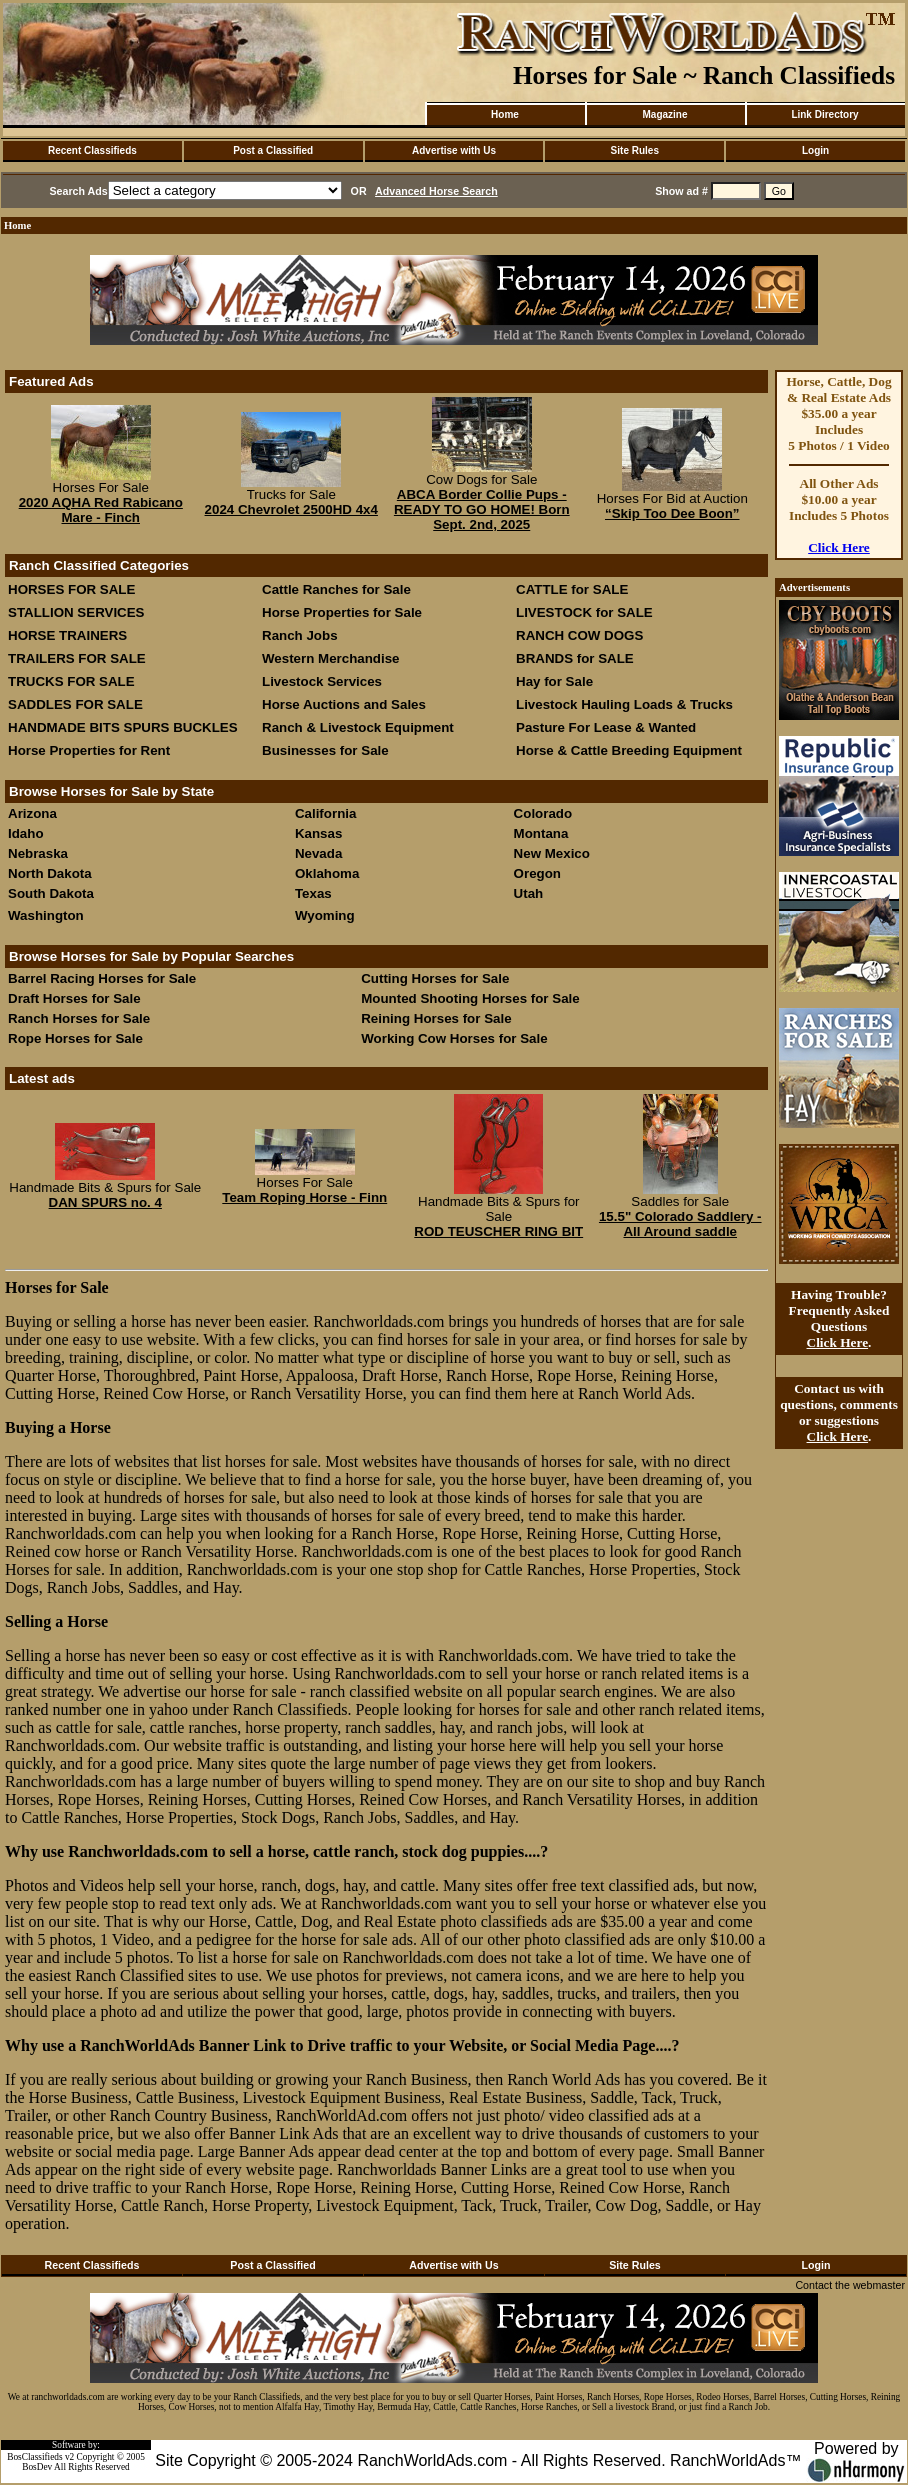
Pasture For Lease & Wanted (606, 727)
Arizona (32, 813)
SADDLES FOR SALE (75, 704)
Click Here (839, 547)
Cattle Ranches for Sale (336, 589)
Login (815, 150)
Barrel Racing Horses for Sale (102, 978)
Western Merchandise (331, 658)
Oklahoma (327, 873)
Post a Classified (273, 150)
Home (505, 114)
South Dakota (51, 893)
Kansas (318, 833)
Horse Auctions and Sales (344, 704)
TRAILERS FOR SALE (77, 658)
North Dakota (50, 873)
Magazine (664, 114)
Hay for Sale (556, 681)
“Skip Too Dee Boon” (672, 513)
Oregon (537, 873)
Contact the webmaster (850, 2285)
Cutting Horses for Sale (435, 978)
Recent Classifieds (92, 150)
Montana (541, 833)
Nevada (318, 853)
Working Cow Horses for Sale (454, 1038)
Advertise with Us (454, 150)
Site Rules (635, 150)
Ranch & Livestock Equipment (358, 727)
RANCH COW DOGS (579, 635)
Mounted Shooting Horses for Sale (470, 998)
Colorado (543, 813)
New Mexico (552, 853)
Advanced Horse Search (436, 191)
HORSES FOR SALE (71, 589)
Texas (313, 893)
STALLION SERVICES (76, 612)
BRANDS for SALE (575, 658)
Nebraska (38, 853)
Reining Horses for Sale (436, 1018)
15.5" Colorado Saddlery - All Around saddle (680, 1224)
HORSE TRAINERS (67, 635)
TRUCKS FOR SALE (71, 681)
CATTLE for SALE (572, 589)
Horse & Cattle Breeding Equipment (629, 750)
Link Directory (824, 114)
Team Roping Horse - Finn (304, 1197)
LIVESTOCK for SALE (584, 612)
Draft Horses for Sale (74, 998)
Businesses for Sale (325, 750)
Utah (529, 893)
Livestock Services (322, 681)
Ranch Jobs (300, 635)
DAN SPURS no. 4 (105, 1202)
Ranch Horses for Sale (79, 1018)
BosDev (37, 2467)
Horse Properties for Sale (342, 612)
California (325, 813)
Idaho (26, 833)
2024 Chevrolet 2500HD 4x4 (291, 509)
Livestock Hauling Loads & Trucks (624, 704)
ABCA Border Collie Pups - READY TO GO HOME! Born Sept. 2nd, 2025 (482, 509)
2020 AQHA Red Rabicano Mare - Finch (101, 510)
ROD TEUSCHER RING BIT (498, 1231)
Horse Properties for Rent (89, 750)
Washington (46, 915)
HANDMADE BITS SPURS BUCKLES (123, 727)
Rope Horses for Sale (75, 1038)
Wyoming (325, 915)
